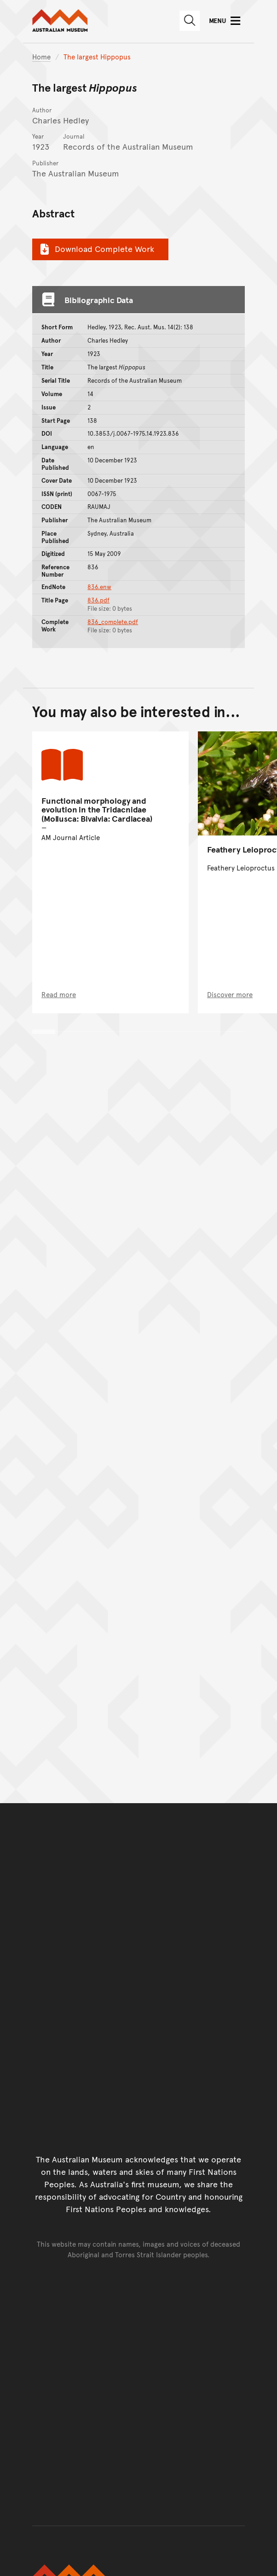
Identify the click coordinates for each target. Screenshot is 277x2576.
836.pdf (98, 600)
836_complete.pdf (112, 622)
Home (41, 56)
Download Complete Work (96, 249)
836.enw (99, 587)
